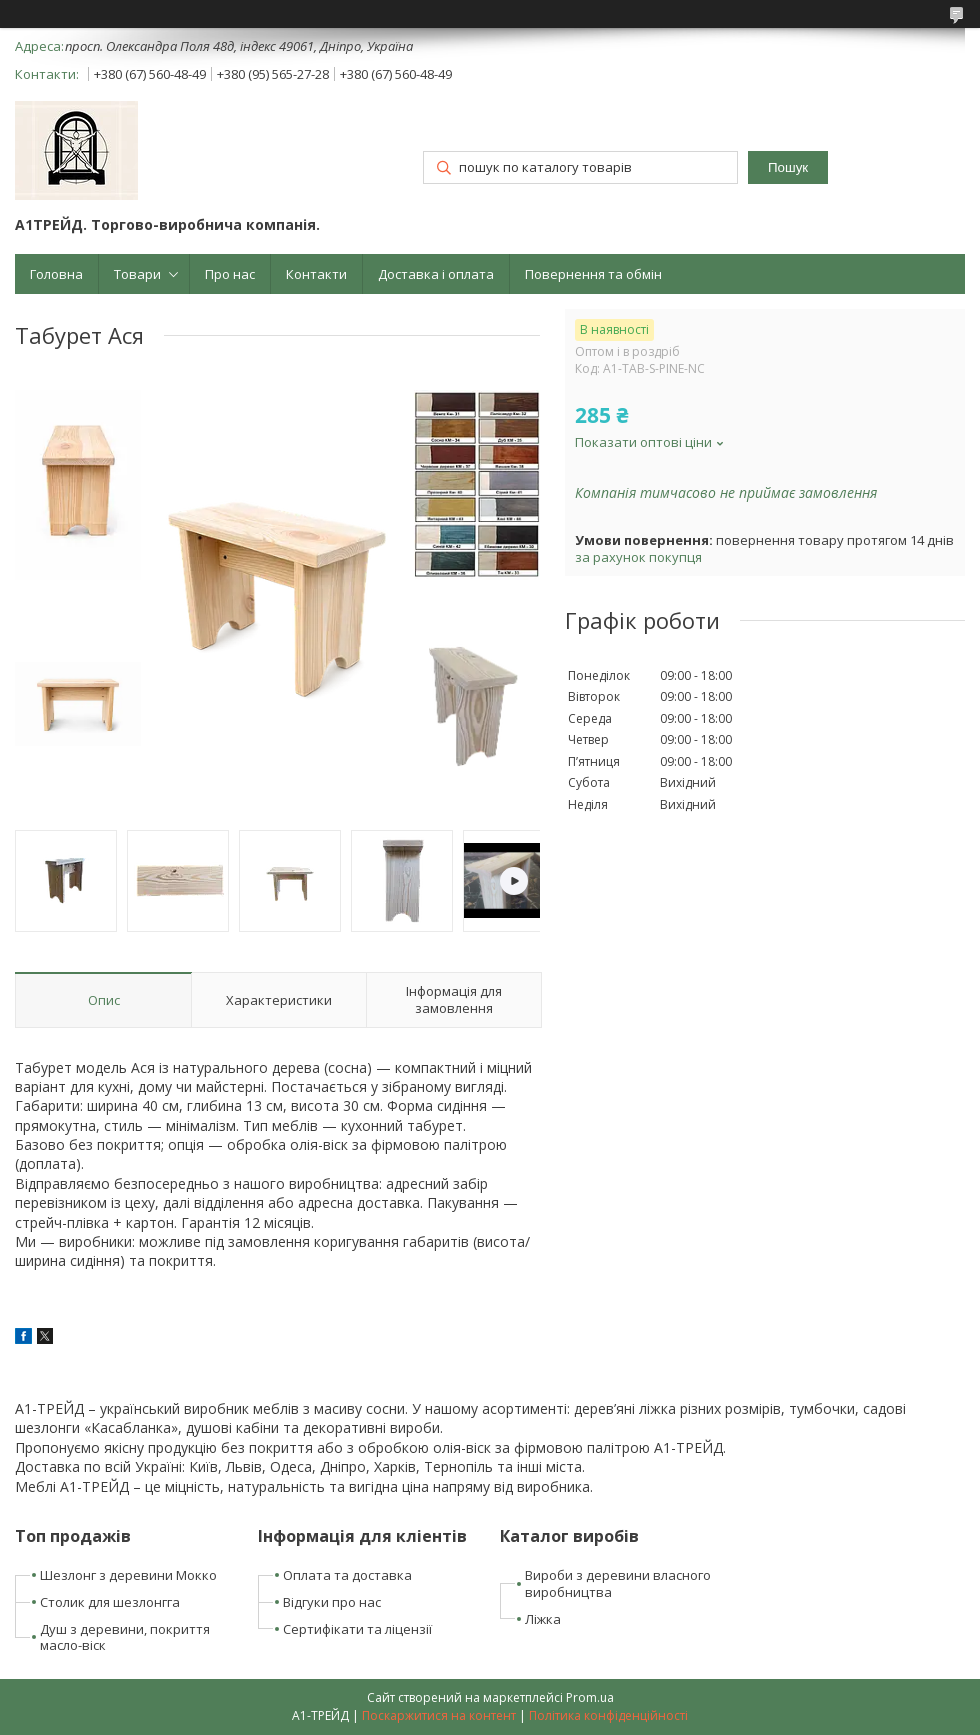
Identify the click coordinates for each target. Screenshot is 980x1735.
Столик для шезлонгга (110, 1602)
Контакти (316, 274)
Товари (137, 274)
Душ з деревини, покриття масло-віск (125, 1637)
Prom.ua (590, 1697)
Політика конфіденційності (608, 1715)
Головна (56, 274)
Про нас (230, 274)
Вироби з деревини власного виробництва (618, 1583)
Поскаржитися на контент (439, 1715)
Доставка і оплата (436, 274)
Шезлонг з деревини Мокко (128, 1575)
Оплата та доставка (347, 1575)
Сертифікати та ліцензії (357, 1629)
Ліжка (543, 1619)
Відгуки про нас (332, 1602)
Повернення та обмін (593, 274)
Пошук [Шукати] (788, 167)
